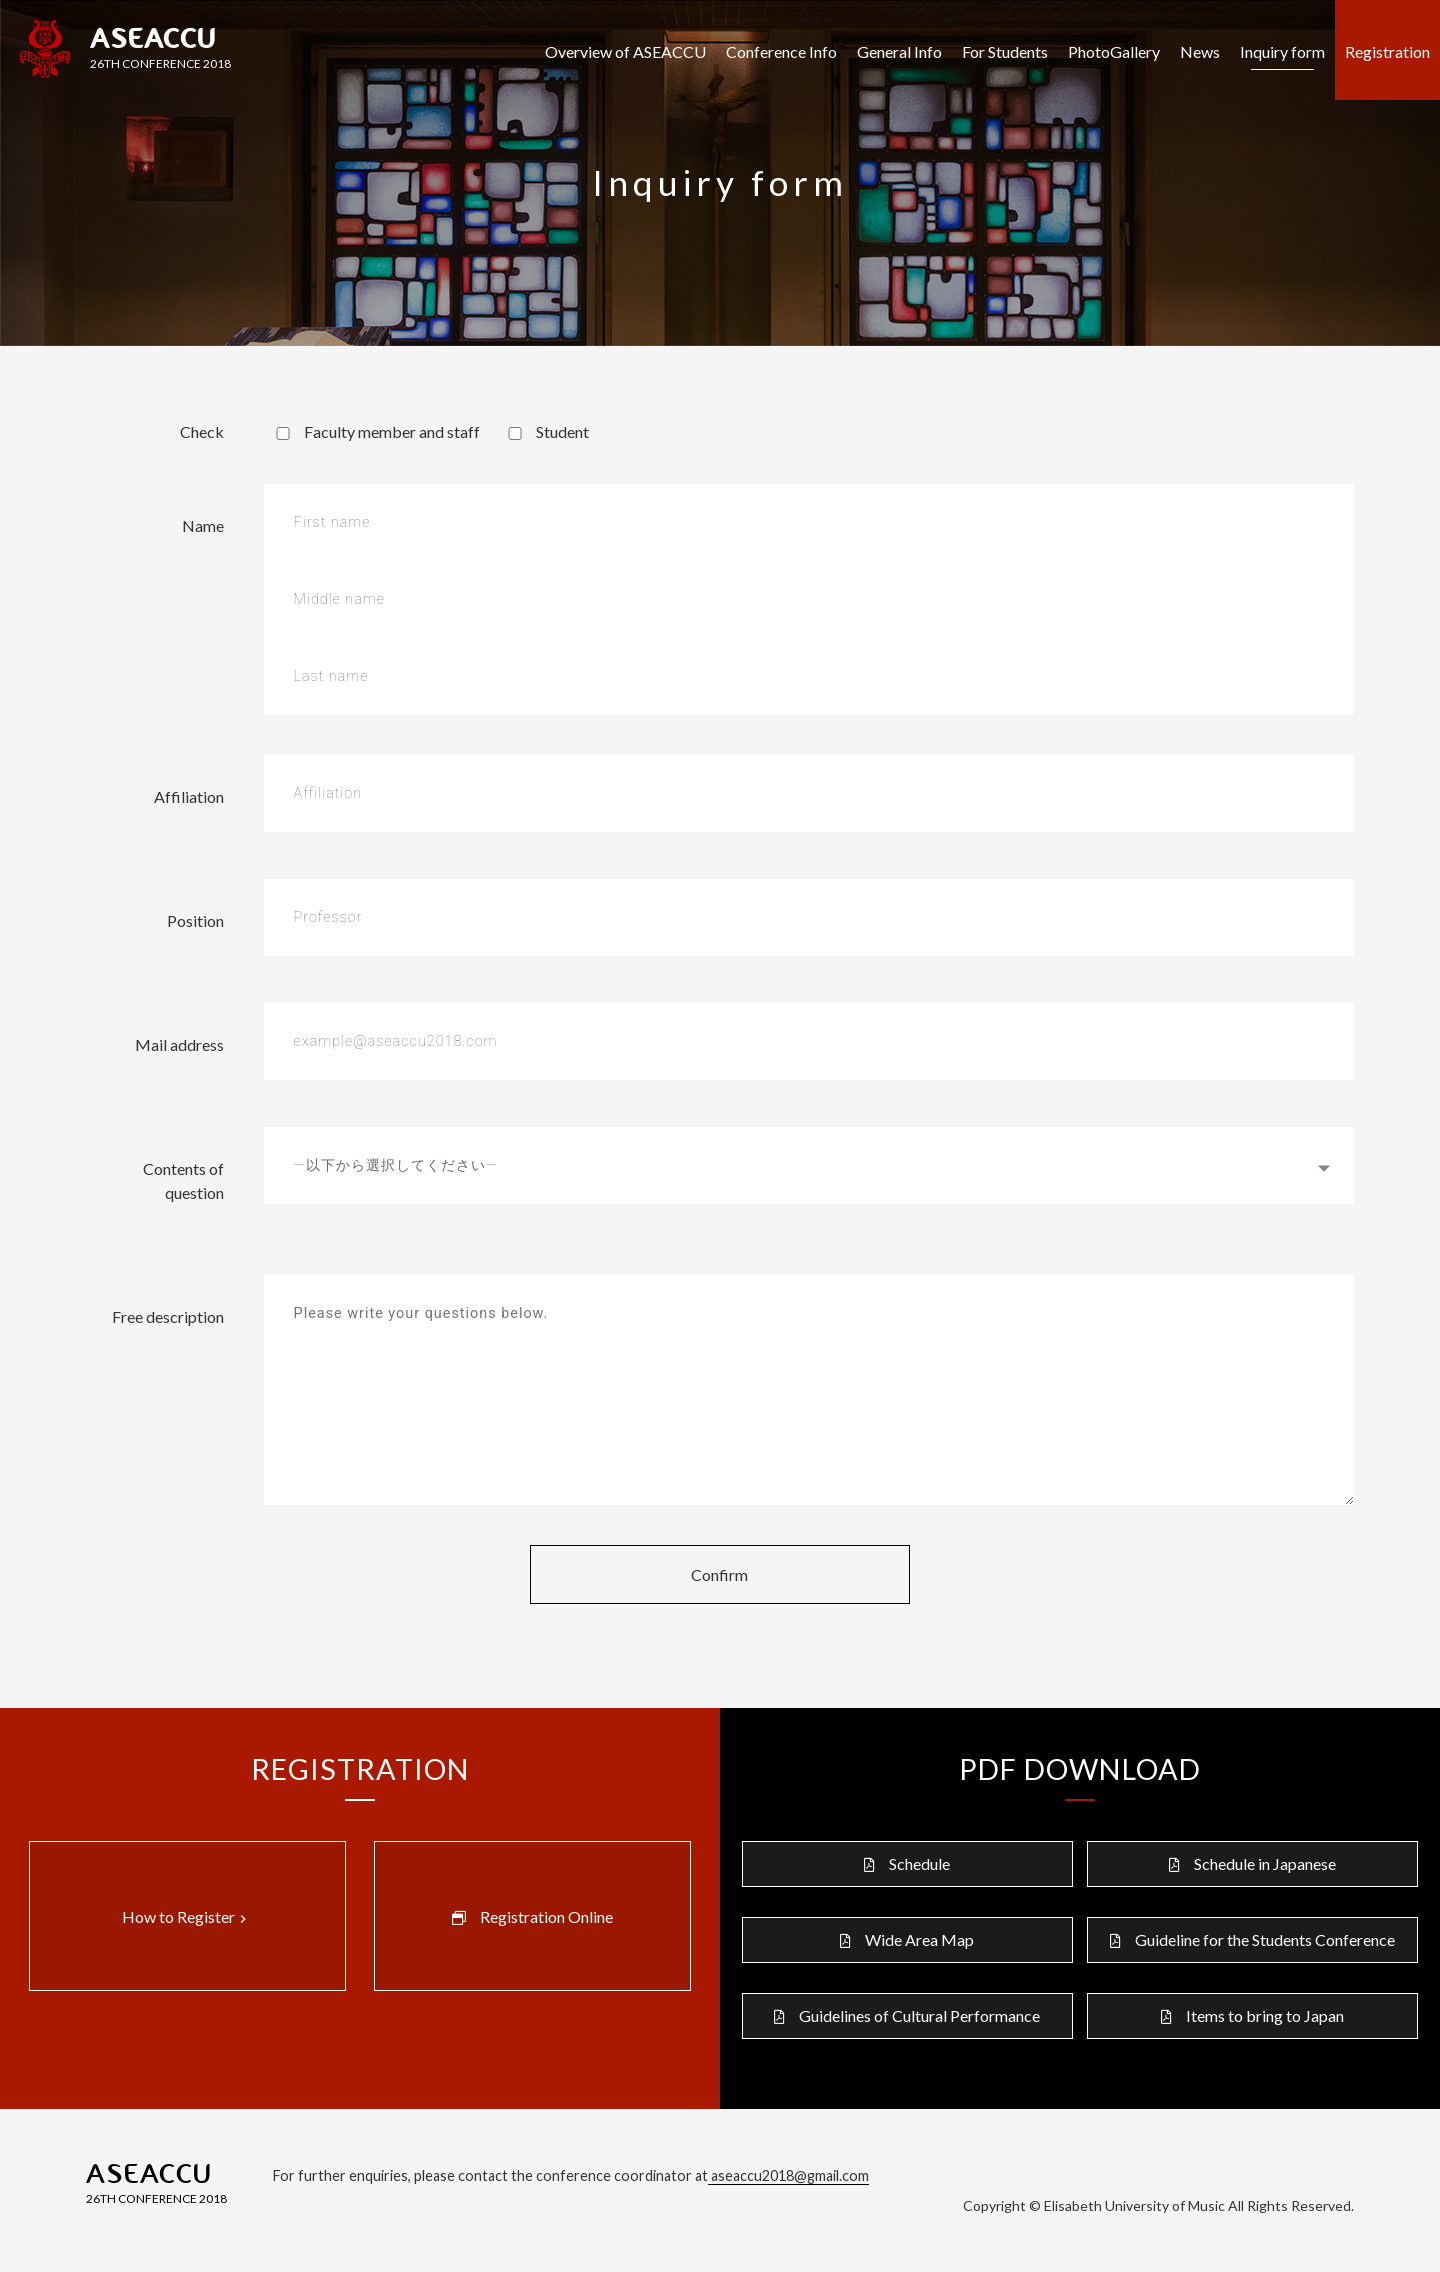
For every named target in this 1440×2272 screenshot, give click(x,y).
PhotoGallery (1114, 51)
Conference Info (781, 51)
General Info (899, 51)
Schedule (919, 1863)
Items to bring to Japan (1265, 2015)
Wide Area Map (919, 1939)
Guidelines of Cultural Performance (919, 2015)
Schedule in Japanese (1265, 1863)
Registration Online (546, 1916)
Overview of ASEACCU (625, 51)
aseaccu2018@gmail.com (788, 2175)
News (1200, 51)
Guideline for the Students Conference (1265, 1939)
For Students (1005, 51)
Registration (1387, 51)
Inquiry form (1282, 51)
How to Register (186, 1917)
